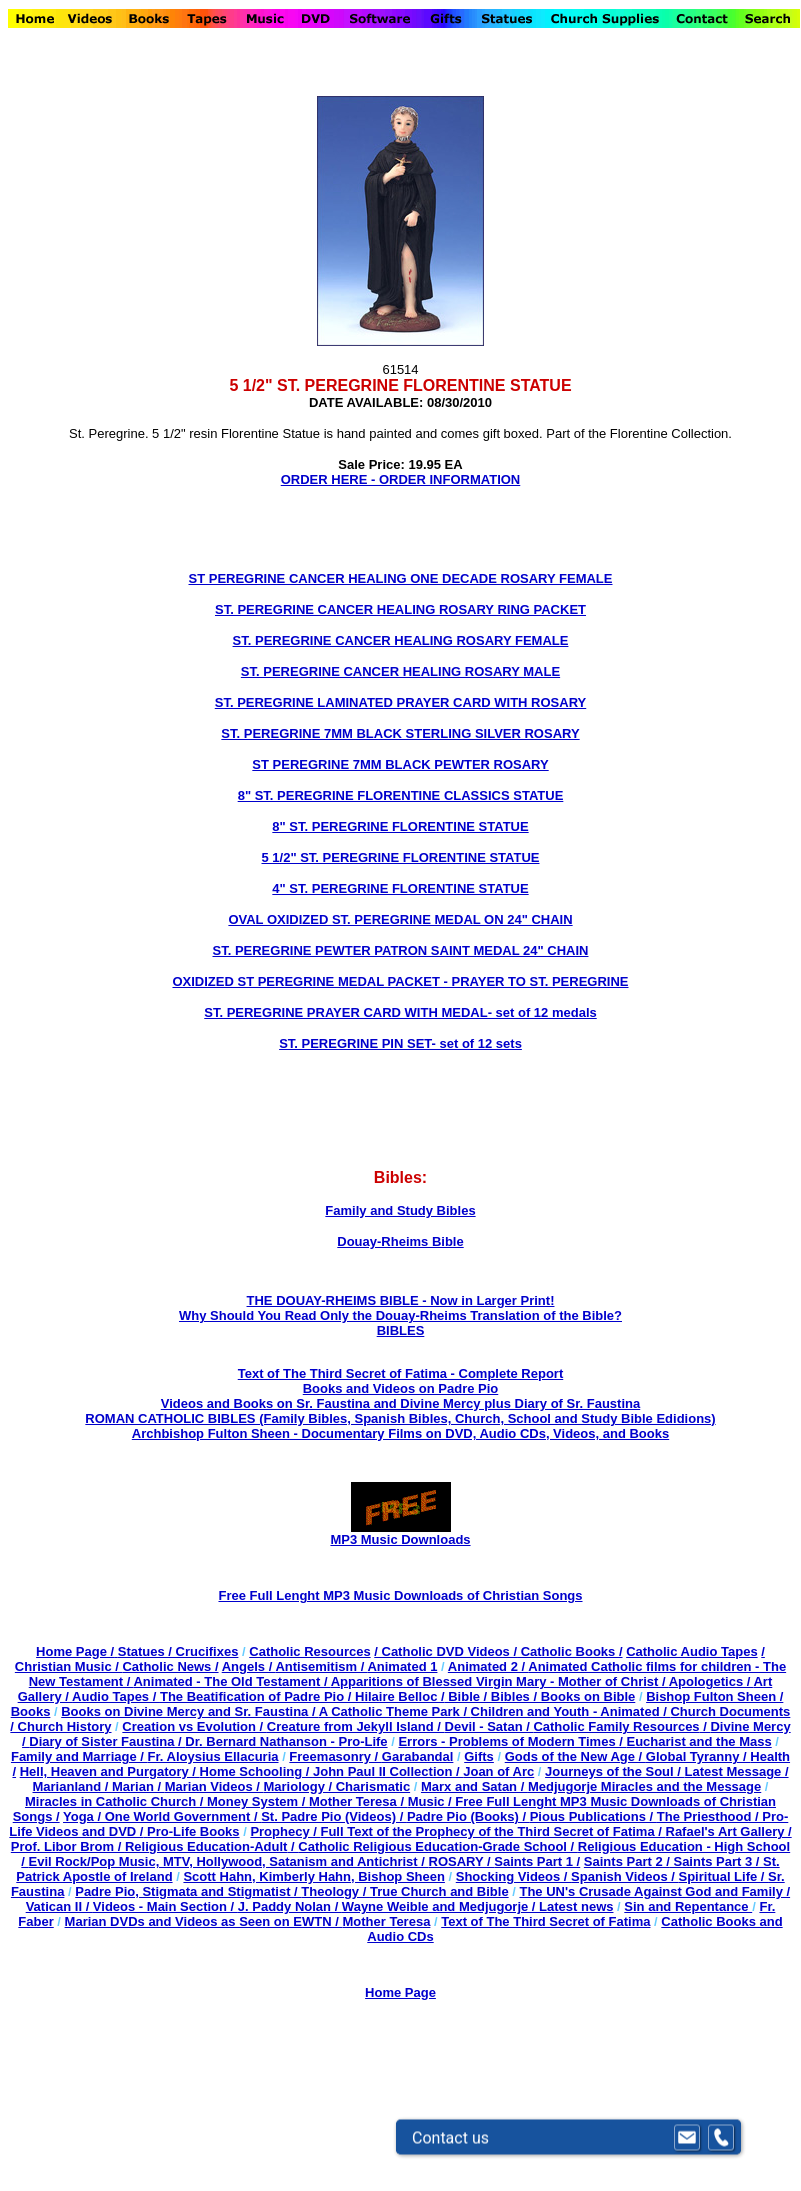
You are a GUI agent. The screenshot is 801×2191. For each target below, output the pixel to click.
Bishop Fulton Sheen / (714, 1696)
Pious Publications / (593, 1816)
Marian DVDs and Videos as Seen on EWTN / (204, 1921)
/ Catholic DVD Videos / (445, 1651)
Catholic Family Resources (616, 1726)
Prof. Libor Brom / (68, 1846)
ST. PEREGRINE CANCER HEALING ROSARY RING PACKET (400, 609)
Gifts (479, 1756)
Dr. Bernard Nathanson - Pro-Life (286, 1741)
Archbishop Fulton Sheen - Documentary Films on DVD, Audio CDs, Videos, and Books (400, 1433)
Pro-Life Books (193, 1831)
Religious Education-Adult (206, 1846)
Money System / (258, 1801)
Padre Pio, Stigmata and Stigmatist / (188, 1891)
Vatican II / (59, 1906)
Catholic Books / (569, 1651)
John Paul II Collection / (388, 1771)
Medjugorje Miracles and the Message (644, 1786)
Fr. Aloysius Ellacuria (213, 1756)
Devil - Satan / (489, 1726)
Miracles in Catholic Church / (116, 1801)
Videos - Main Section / (165, 1906)
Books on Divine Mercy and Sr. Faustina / (189, 1711)
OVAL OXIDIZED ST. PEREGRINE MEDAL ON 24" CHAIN (400, 919)
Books (31, 1711)
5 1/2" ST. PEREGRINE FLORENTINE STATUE (400, 857)
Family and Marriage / (79, 1756)
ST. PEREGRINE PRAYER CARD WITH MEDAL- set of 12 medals (400, 1012)
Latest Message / (737, 1771)
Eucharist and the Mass (698, 1741)
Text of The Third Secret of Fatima (545, 1921)
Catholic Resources (309, 1651)
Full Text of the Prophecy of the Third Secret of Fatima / (492, 1831)
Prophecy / (285, 1831)
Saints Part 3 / (716, 1861)
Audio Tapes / (116, 1696)
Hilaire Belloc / (400, 1696)
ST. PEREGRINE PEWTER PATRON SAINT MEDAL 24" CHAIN (401, 950)
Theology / (335, 1891)
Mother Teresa (386, 1921)
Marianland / (72, 1786)
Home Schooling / (256, 1771)
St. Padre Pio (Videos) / (334, 1816)
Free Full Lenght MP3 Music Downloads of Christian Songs (400, 1595)
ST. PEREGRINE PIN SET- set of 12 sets (400, 1043)
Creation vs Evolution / (194, 1726)
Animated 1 (402, 1666)
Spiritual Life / (724, 1876)
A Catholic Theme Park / (395, 1711)
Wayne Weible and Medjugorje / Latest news (478, 1906)
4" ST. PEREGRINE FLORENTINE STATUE (400, 888)
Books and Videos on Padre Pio (401, 1388)
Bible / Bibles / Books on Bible (540, 1696)
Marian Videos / (214, 1786)
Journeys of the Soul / (614, 1771)
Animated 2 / (488, 1666)
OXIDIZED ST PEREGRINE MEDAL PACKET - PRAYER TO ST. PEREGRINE (400, 981)
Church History (63, 1726)
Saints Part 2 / (627, 1861)
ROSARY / (462, 1861)
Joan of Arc (498, 1771)
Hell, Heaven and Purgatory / (110, 1771)
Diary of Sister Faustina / (107, 1741)
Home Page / (75, 1651)
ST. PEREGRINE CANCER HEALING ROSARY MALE (400, 671)
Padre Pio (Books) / (468, 1816)
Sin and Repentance (688, 1906)
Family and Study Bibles (400, 1210)
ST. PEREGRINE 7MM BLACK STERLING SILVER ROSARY (400, 733)
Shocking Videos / (513, 1876)
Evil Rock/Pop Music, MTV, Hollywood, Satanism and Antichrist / (229, 1861)
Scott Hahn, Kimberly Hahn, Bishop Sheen (313, 1876)
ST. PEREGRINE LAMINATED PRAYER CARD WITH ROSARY (401, 702)
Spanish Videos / (624, 1876)
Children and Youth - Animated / (571, 1711)
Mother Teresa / (358, 1801)
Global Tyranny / (698, 1756)
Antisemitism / (321, 1666)
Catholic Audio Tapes (691, 1651)
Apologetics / (711, 1681)
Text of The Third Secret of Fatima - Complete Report (401, 1373)
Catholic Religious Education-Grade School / (438, 1846)
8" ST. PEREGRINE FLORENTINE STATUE (400, 826)
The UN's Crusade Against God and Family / (654, 1891)
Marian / (138, 1786)
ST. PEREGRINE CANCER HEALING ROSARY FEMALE (401, 640)
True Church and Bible (439, 1891)
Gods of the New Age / (575, 1756)
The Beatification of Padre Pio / (257, 1696)
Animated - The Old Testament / (231, 1681)
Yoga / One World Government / (162, 1816)
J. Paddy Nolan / (290, 1906)
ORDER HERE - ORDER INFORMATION (401, 479)
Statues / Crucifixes (178, 1651)
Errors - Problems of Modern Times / (512, 1741)
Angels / (249, 1666)
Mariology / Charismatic (336, 1786)
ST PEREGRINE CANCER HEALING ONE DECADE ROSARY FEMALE (401, 578)
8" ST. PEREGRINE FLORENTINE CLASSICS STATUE (401, 795)
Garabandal (418, 1756)
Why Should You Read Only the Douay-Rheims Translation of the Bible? (400, 1315)
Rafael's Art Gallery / (729, 1831)
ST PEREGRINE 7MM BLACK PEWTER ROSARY (400, 764)
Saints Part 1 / (537, 1861)
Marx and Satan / (474, 1786)
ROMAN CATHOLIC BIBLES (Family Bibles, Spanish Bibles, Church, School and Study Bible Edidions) (400, 1418)
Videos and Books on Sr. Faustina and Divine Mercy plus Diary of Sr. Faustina (400, 1403)
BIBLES (401, 1330)
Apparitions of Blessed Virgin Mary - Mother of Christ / (500, 1681)
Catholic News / (170, 1666)
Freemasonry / (335, 1756)
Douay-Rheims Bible (400, 1241)
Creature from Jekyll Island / (356, 1726)
